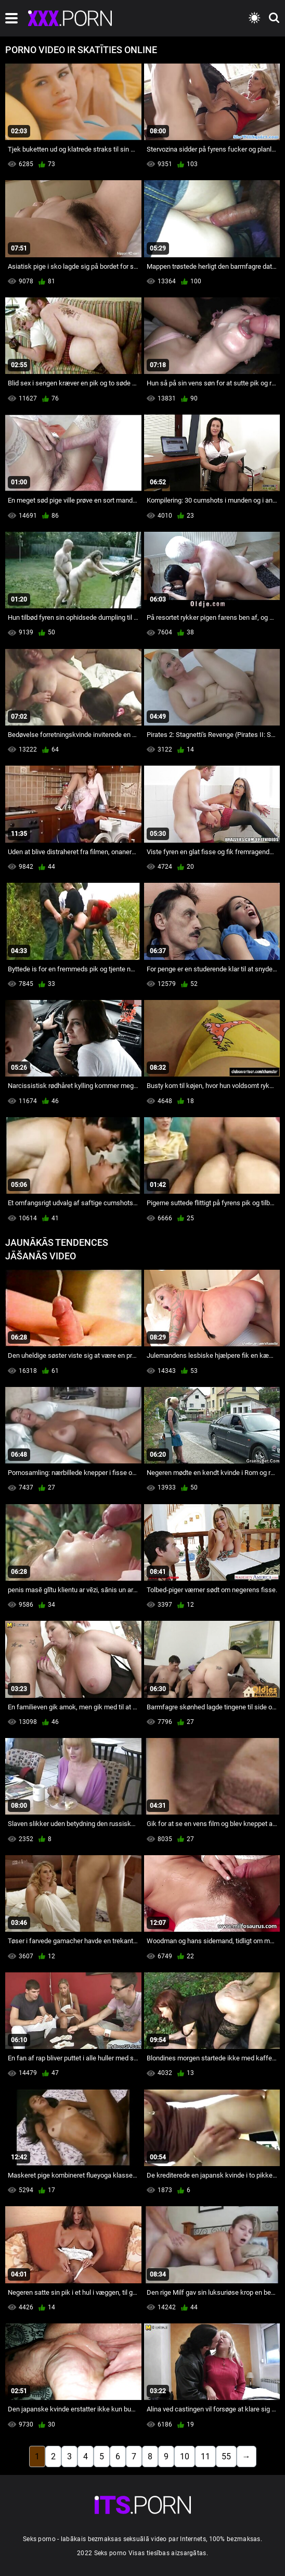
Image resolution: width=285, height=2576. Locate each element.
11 (205, 2456)
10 (184, 2456)
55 (226, 2456)
